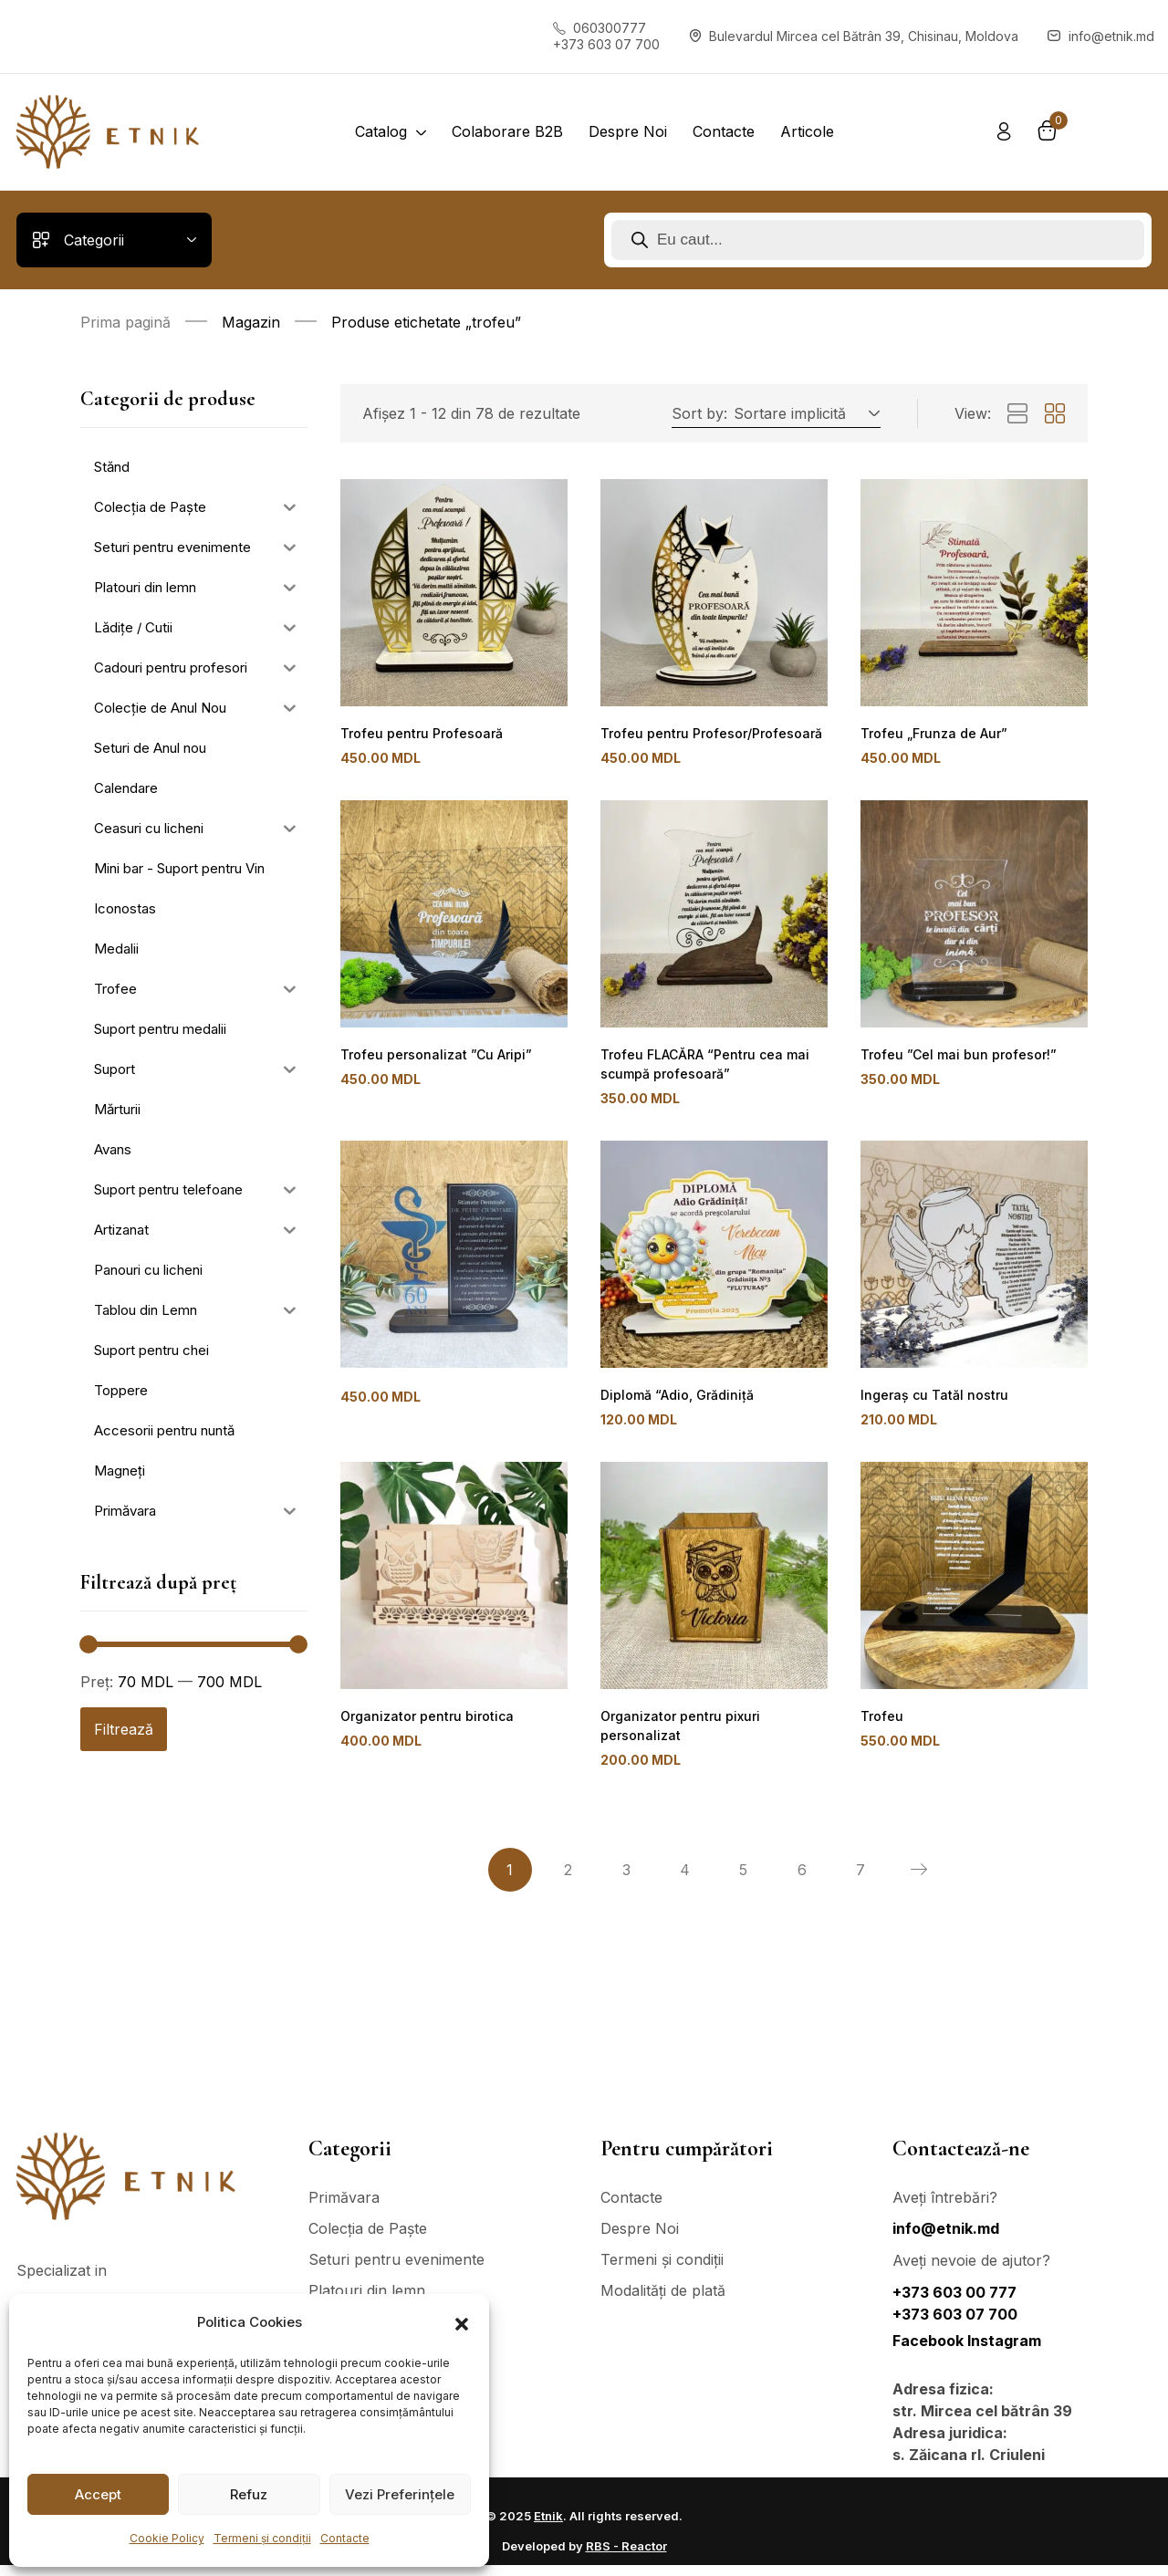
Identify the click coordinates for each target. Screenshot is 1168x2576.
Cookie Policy (167, 2538)
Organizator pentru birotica (421, 1725)
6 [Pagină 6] (802, 1881)
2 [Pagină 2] (568, 1881)
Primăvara (344, 2208)
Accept (98, 2494)
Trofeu (881, 1725)
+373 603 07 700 (954, 2325)
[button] (462, 2322)
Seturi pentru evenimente (396, 2270)
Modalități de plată (662, 2301)
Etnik (548, 2526)
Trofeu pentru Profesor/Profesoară (706, 734)
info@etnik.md (945, 2239)
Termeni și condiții (262, 2538)
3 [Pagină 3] (626, 1881)
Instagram (1004, 2351)
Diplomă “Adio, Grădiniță (673, 1401)
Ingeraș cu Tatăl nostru (928, 1401)
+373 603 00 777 (954, 2303)
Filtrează (123, 1729)
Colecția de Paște (367, 2239)
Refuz (248, 2494)
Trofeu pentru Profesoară (417, 734)
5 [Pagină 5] (743, 1881)
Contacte (345, 2538)
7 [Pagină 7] (860, 1881)
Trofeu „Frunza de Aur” (930, 734)
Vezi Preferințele (399, 2494)
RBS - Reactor (626, 2557)
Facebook (929, 2351)
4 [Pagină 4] (685, 1881)
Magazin (251, 322)
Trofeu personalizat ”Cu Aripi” (429, 1058)
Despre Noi (639, 2239)
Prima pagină (125, 322)
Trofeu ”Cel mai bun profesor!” (952, 1058)
